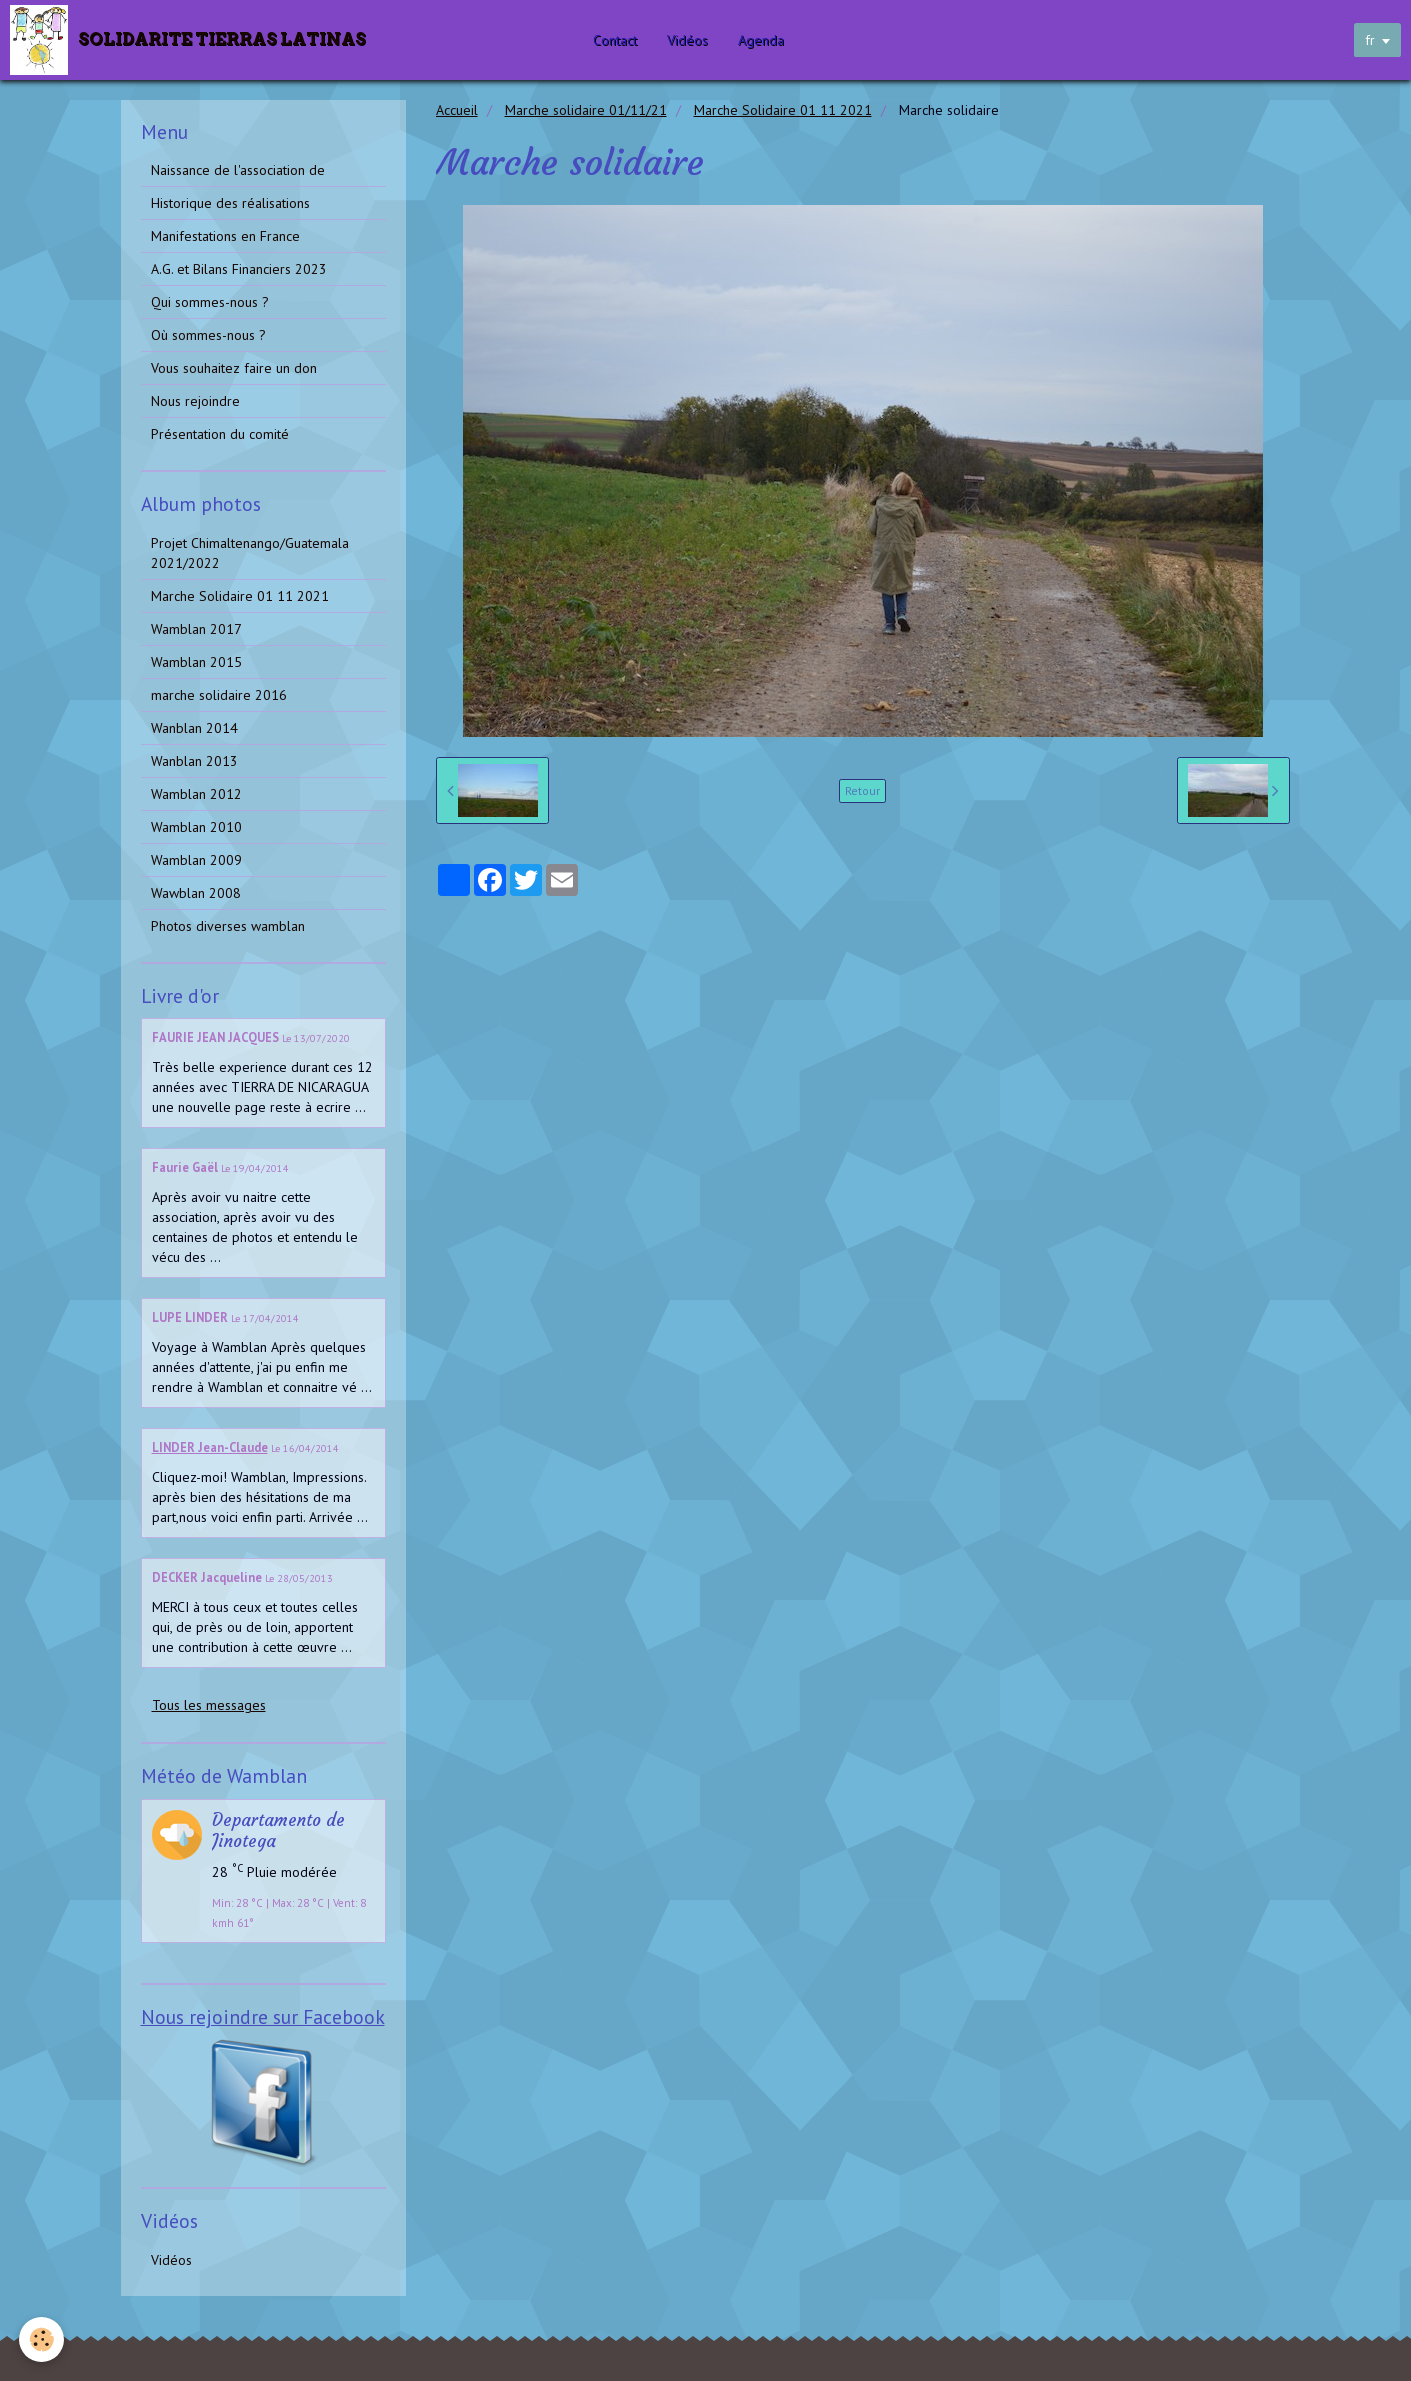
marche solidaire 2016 (219, 695)
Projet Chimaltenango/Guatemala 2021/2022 (250, 553)
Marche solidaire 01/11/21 (586, 110)
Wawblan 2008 (196, 893)
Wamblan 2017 (196, 629)
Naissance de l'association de (238, 170)
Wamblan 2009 (196, 860)
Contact (622, 40)
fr (1370, 40)
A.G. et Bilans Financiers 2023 (239, 269)
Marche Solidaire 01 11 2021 (783, 110)
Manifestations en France (225, 236)
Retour (862, 790)
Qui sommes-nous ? (210, 302)
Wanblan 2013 (194, 761)
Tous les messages (209, 1705)
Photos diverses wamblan (228, 926)
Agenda (768, 40)
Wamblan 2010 (196, 827)
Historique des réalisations (230, 203)
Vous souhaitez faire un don (234, 368)
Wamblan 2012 (196, 794)
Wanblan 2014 (194, 728)
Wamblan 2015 (196, 662)
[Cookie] (42, 2339)
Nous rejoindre (195, 401)
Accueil (457, 110)
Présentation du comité (220, 434)
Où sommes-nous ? (208, 335)
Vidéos (694, 40)
